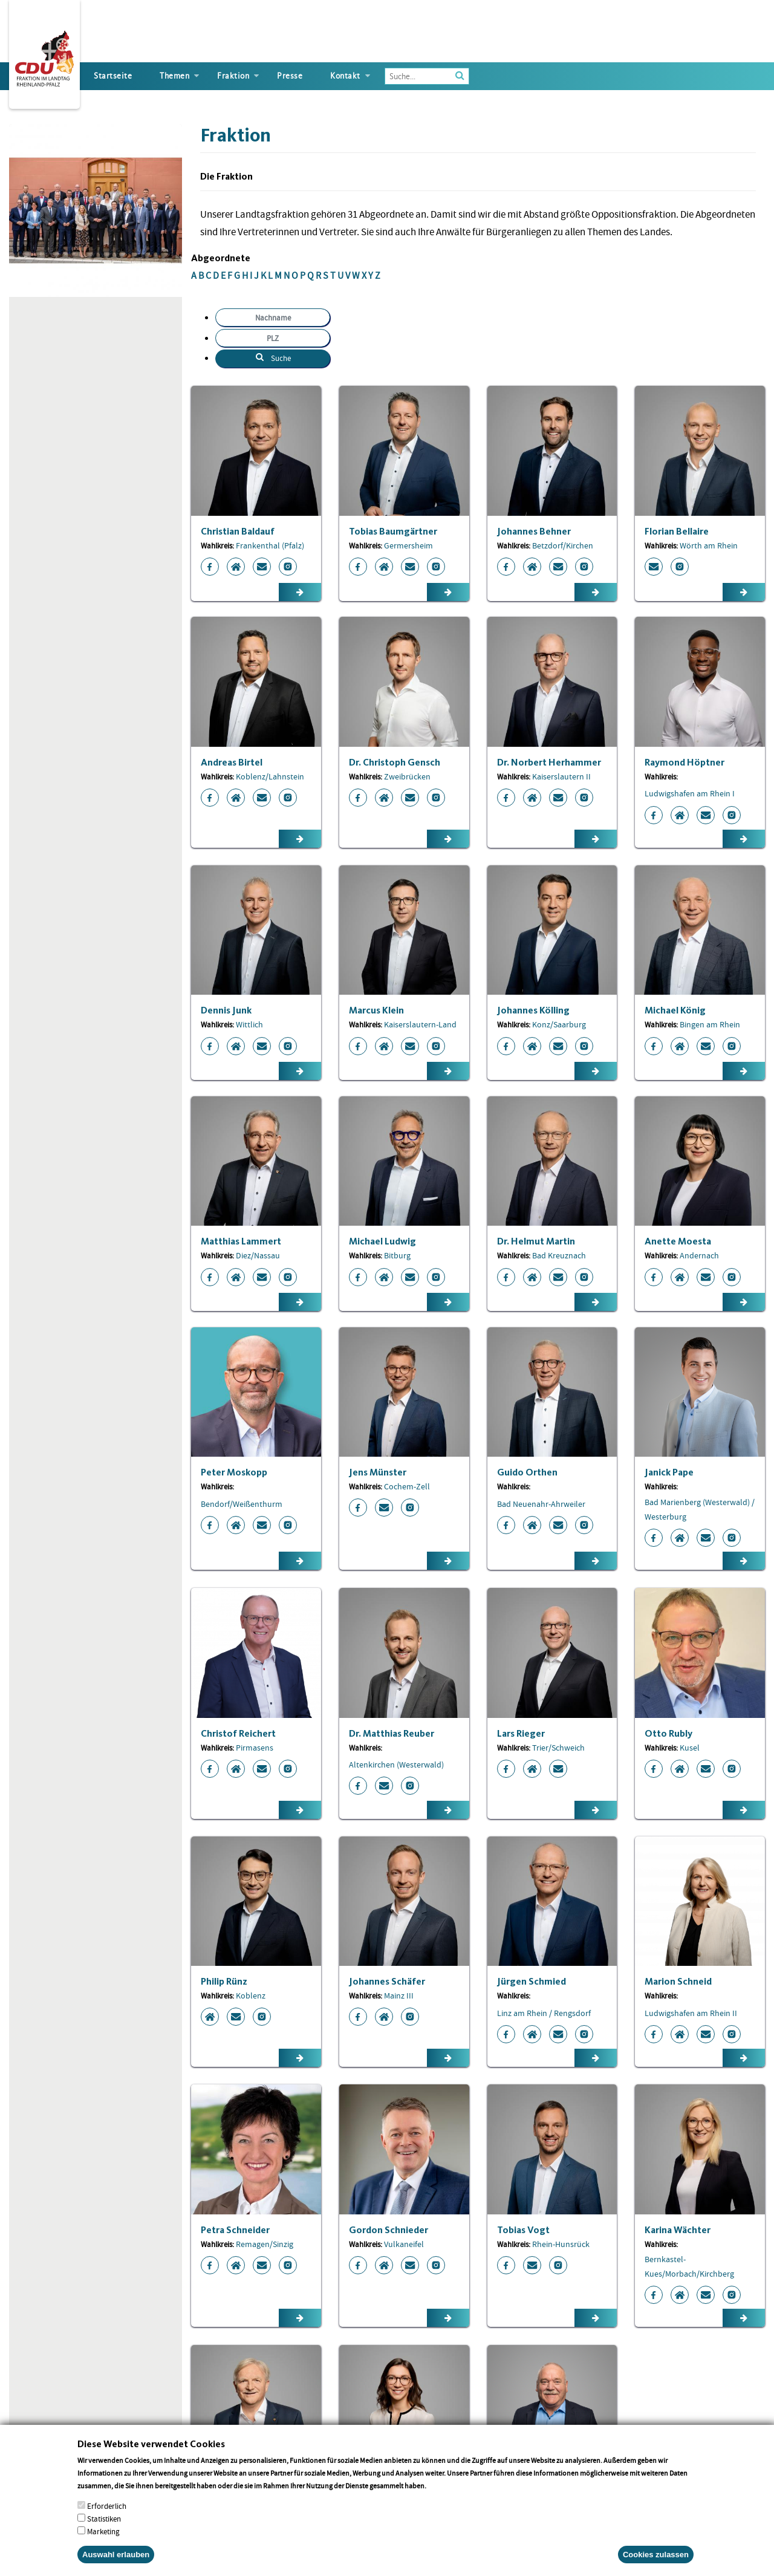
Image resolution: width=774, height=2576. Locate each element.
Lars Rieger (521, 1733)
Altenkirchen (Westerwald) (396, 1764)
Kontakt (345, 76)
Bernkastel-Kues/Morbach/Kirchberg (689, 2266)
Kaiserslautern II (561, 776)
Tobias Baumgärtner (393, 531)
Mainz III (399, 1995)
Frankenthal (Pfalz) (270, 545)
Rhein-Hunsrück (561, 2244)
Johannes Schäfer (387, 1981)
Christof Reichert (238, 1733)
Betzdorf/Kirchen (562, 545)
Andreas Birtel (231, 762)
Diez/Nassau (258, 1255)
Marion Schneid (678, 1981)
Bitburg (397, 1255)
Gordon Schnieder (388, 2230)
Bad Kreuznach (559, 1255)
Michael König (675, 1010)
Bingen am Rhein (710, 1024)
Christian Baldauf (238, 531)
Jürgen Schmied (531, 1981)
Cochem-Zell (407, 1486)
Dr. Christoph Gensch (394, 762)
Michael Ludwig (382, 1241)
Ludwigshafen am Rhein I (690, 793)
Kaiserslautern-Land (420, 1024)
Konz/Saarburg (559, 1024)
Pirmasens (254, 1747)
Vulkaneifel (404, 2244)
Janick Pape (669, 1472)
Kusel (690, 1747)
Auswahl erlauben (115, 2554)
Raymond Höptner (684, 762)
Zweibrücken (407, 776)
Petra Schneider (235, 2230)
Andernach (699, 1255)
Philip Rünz (224, 1981)
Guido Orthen (527, 1472)
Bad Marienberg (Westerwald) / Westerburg (700, 1509)
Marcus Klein (376, 1010)
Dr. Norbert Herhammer (549, 762)
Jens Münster (377, 1472)
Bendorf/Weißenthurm (241, 1503)
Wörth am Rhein (709, 545)
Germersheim (408, 545)
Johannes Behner (534, 531)
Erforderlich (106, 2506)
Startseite (113, 76)
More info (443, 2485)
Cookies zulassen (656, 2554)
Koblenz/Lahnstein (270, 776)
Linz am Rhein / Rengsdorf (544, 2013)
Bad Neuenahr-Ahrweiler (541, 1503)
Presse (289, 76)
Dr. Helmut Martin (536, 1241)
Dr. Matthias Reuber (391, 1733)
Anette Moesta (678, 1241)
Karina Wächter (678, 2230)
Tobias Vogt (523, 2230)
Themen (174, 76)
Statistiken (104, 2519)
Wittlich (249, 1024)
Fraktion (233, 76)
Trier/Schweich (558, 1747)
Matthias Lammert (241, 1241)
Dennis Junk (226, 1010)
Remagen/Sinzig (264, 2244)
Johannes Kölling (533, 1010)
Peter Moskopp (234, 1472)
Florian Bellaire (677, 531)
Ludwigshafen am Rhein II (691, 2013)
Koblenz (250, 1995)
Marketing (103, 2531)
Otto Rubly (668, 1733)
